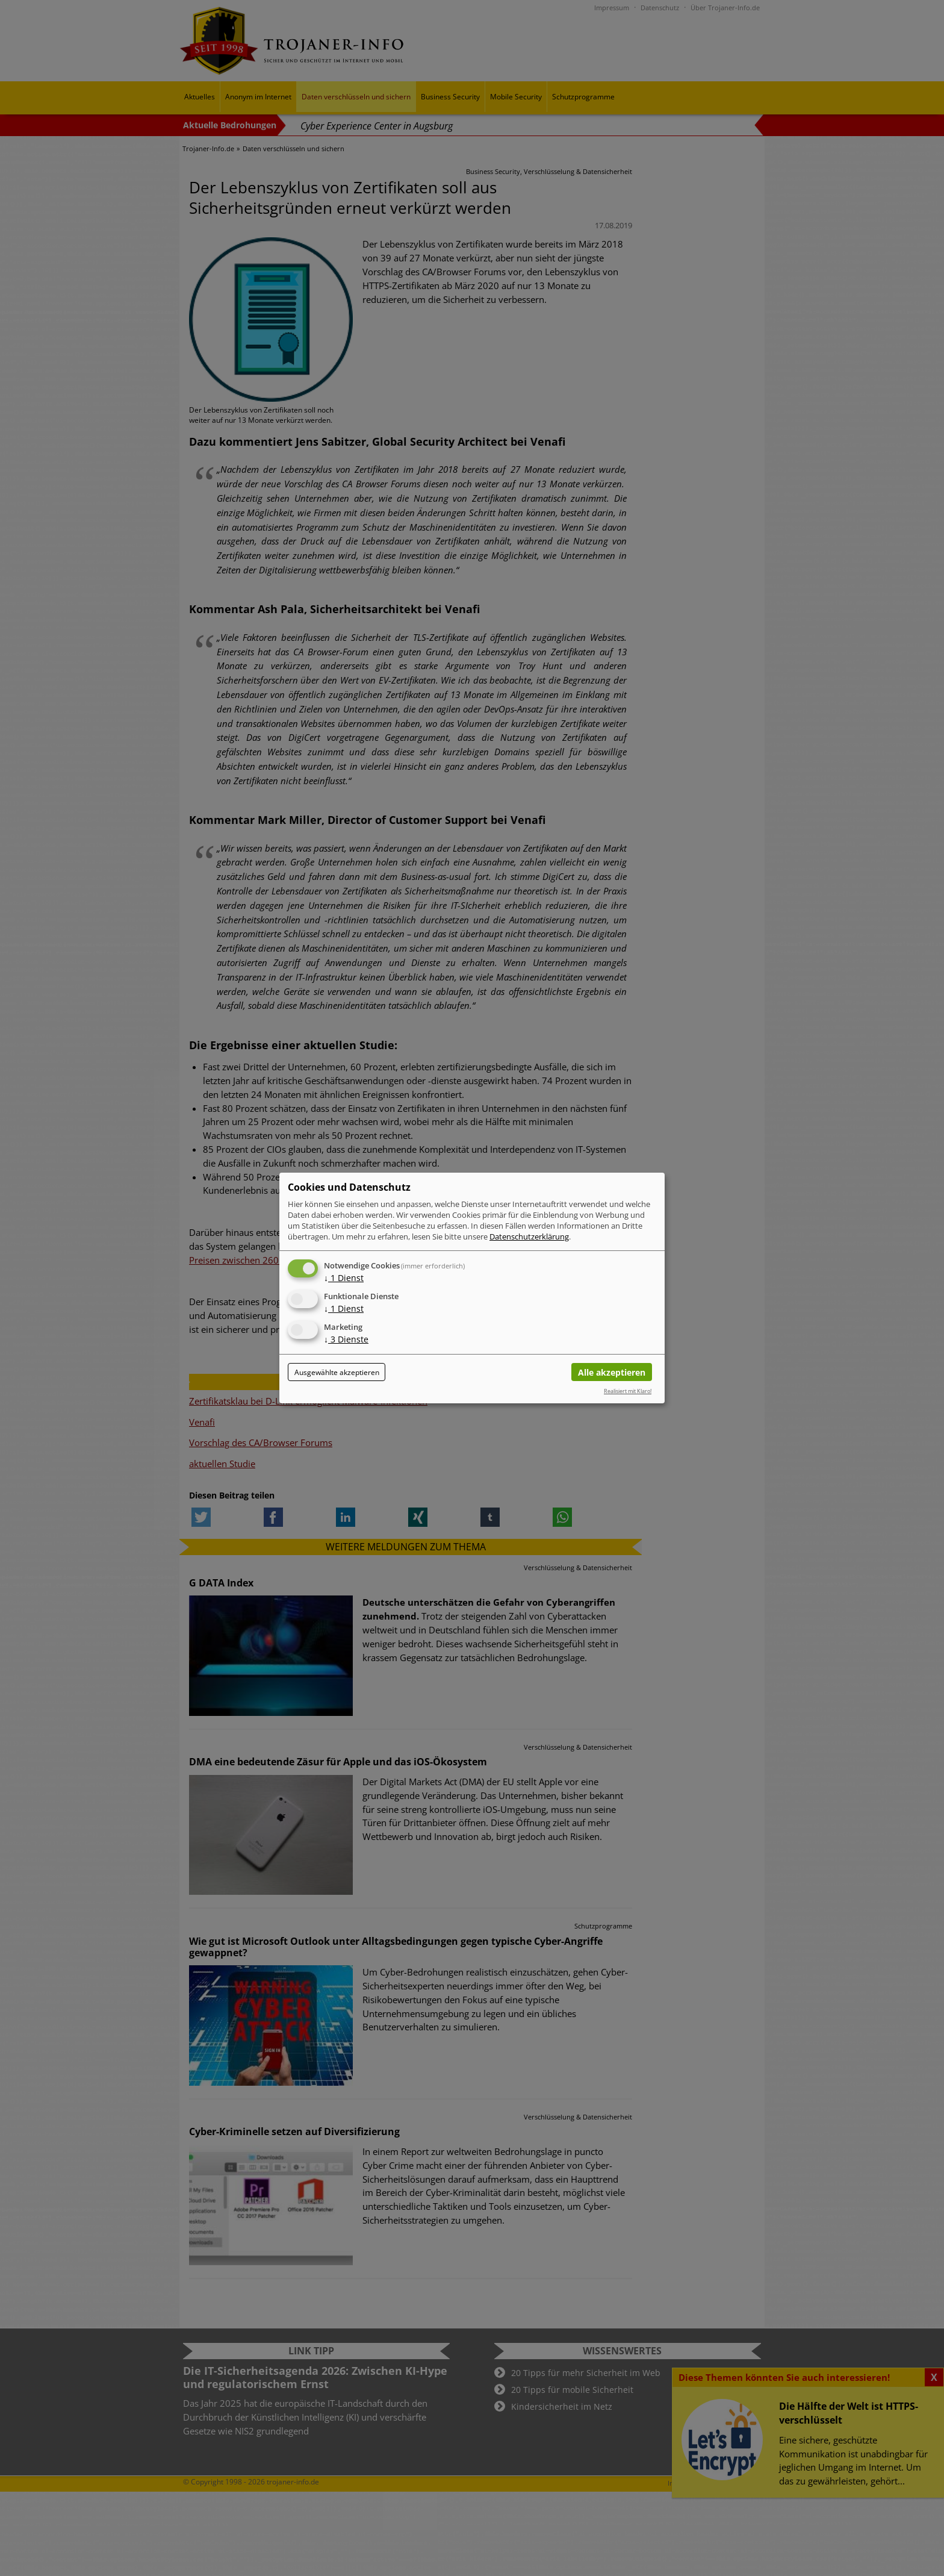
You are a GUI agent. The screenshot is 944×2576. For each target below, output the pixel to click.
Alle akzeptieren (611, 1372)
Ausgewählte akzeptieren (336, 1372)
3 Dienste (346, 1339)
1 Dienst (344, 1277)
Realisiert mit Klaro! (627, 1391)
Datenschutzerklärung (529, 1236)
